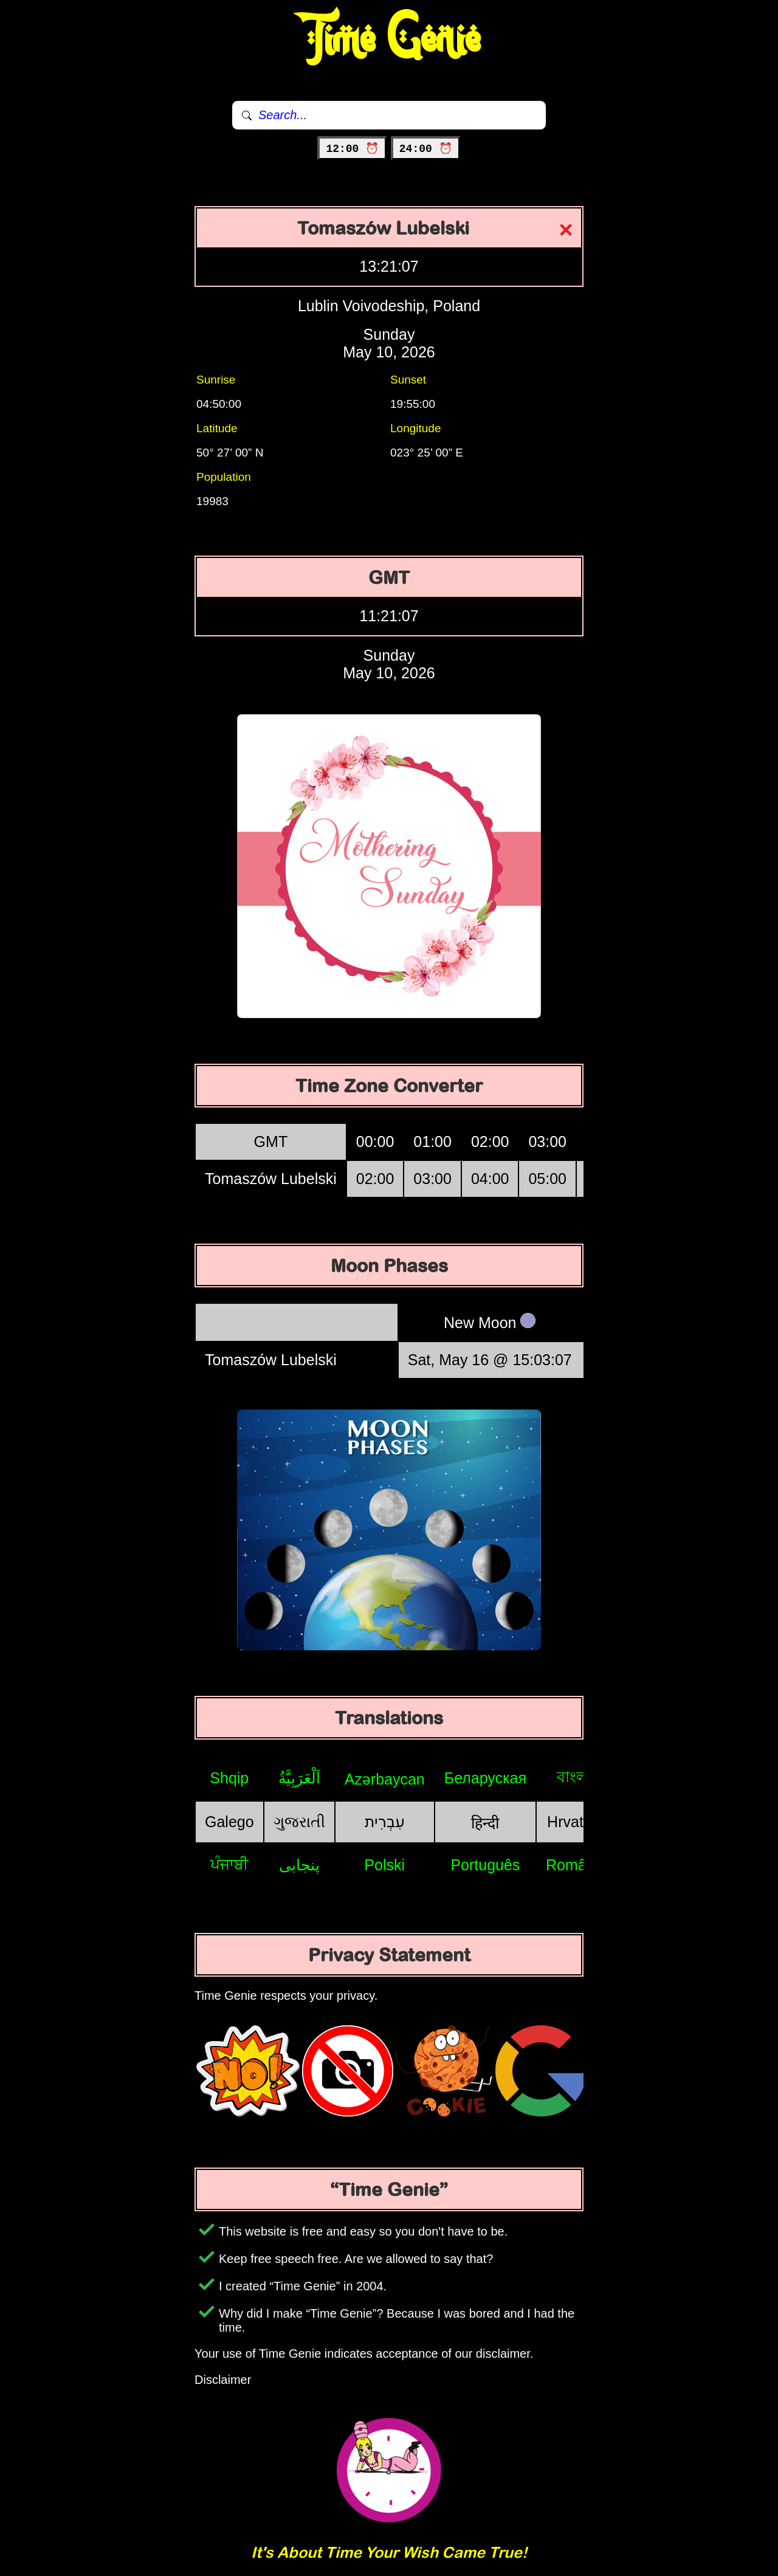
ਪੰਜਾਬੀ (229, 1864)
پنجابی (299, 1864)
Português (485, 1864)
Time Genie (389, 39)
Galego (229, 1821)
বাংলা (574, 1776)
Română (575, 1864)
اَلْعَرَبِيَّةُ (299, 1777)
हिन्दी (485, 1822)
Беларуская (485, 1777)
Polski (384, 1864)
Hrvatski (574, 1821)
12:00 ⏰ (352, 149)
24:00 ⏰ (425, 149)
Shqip (229, 1777)
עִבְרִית (385, 1821)
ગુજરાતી (299, 1821)
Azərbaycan (385, 1779)
